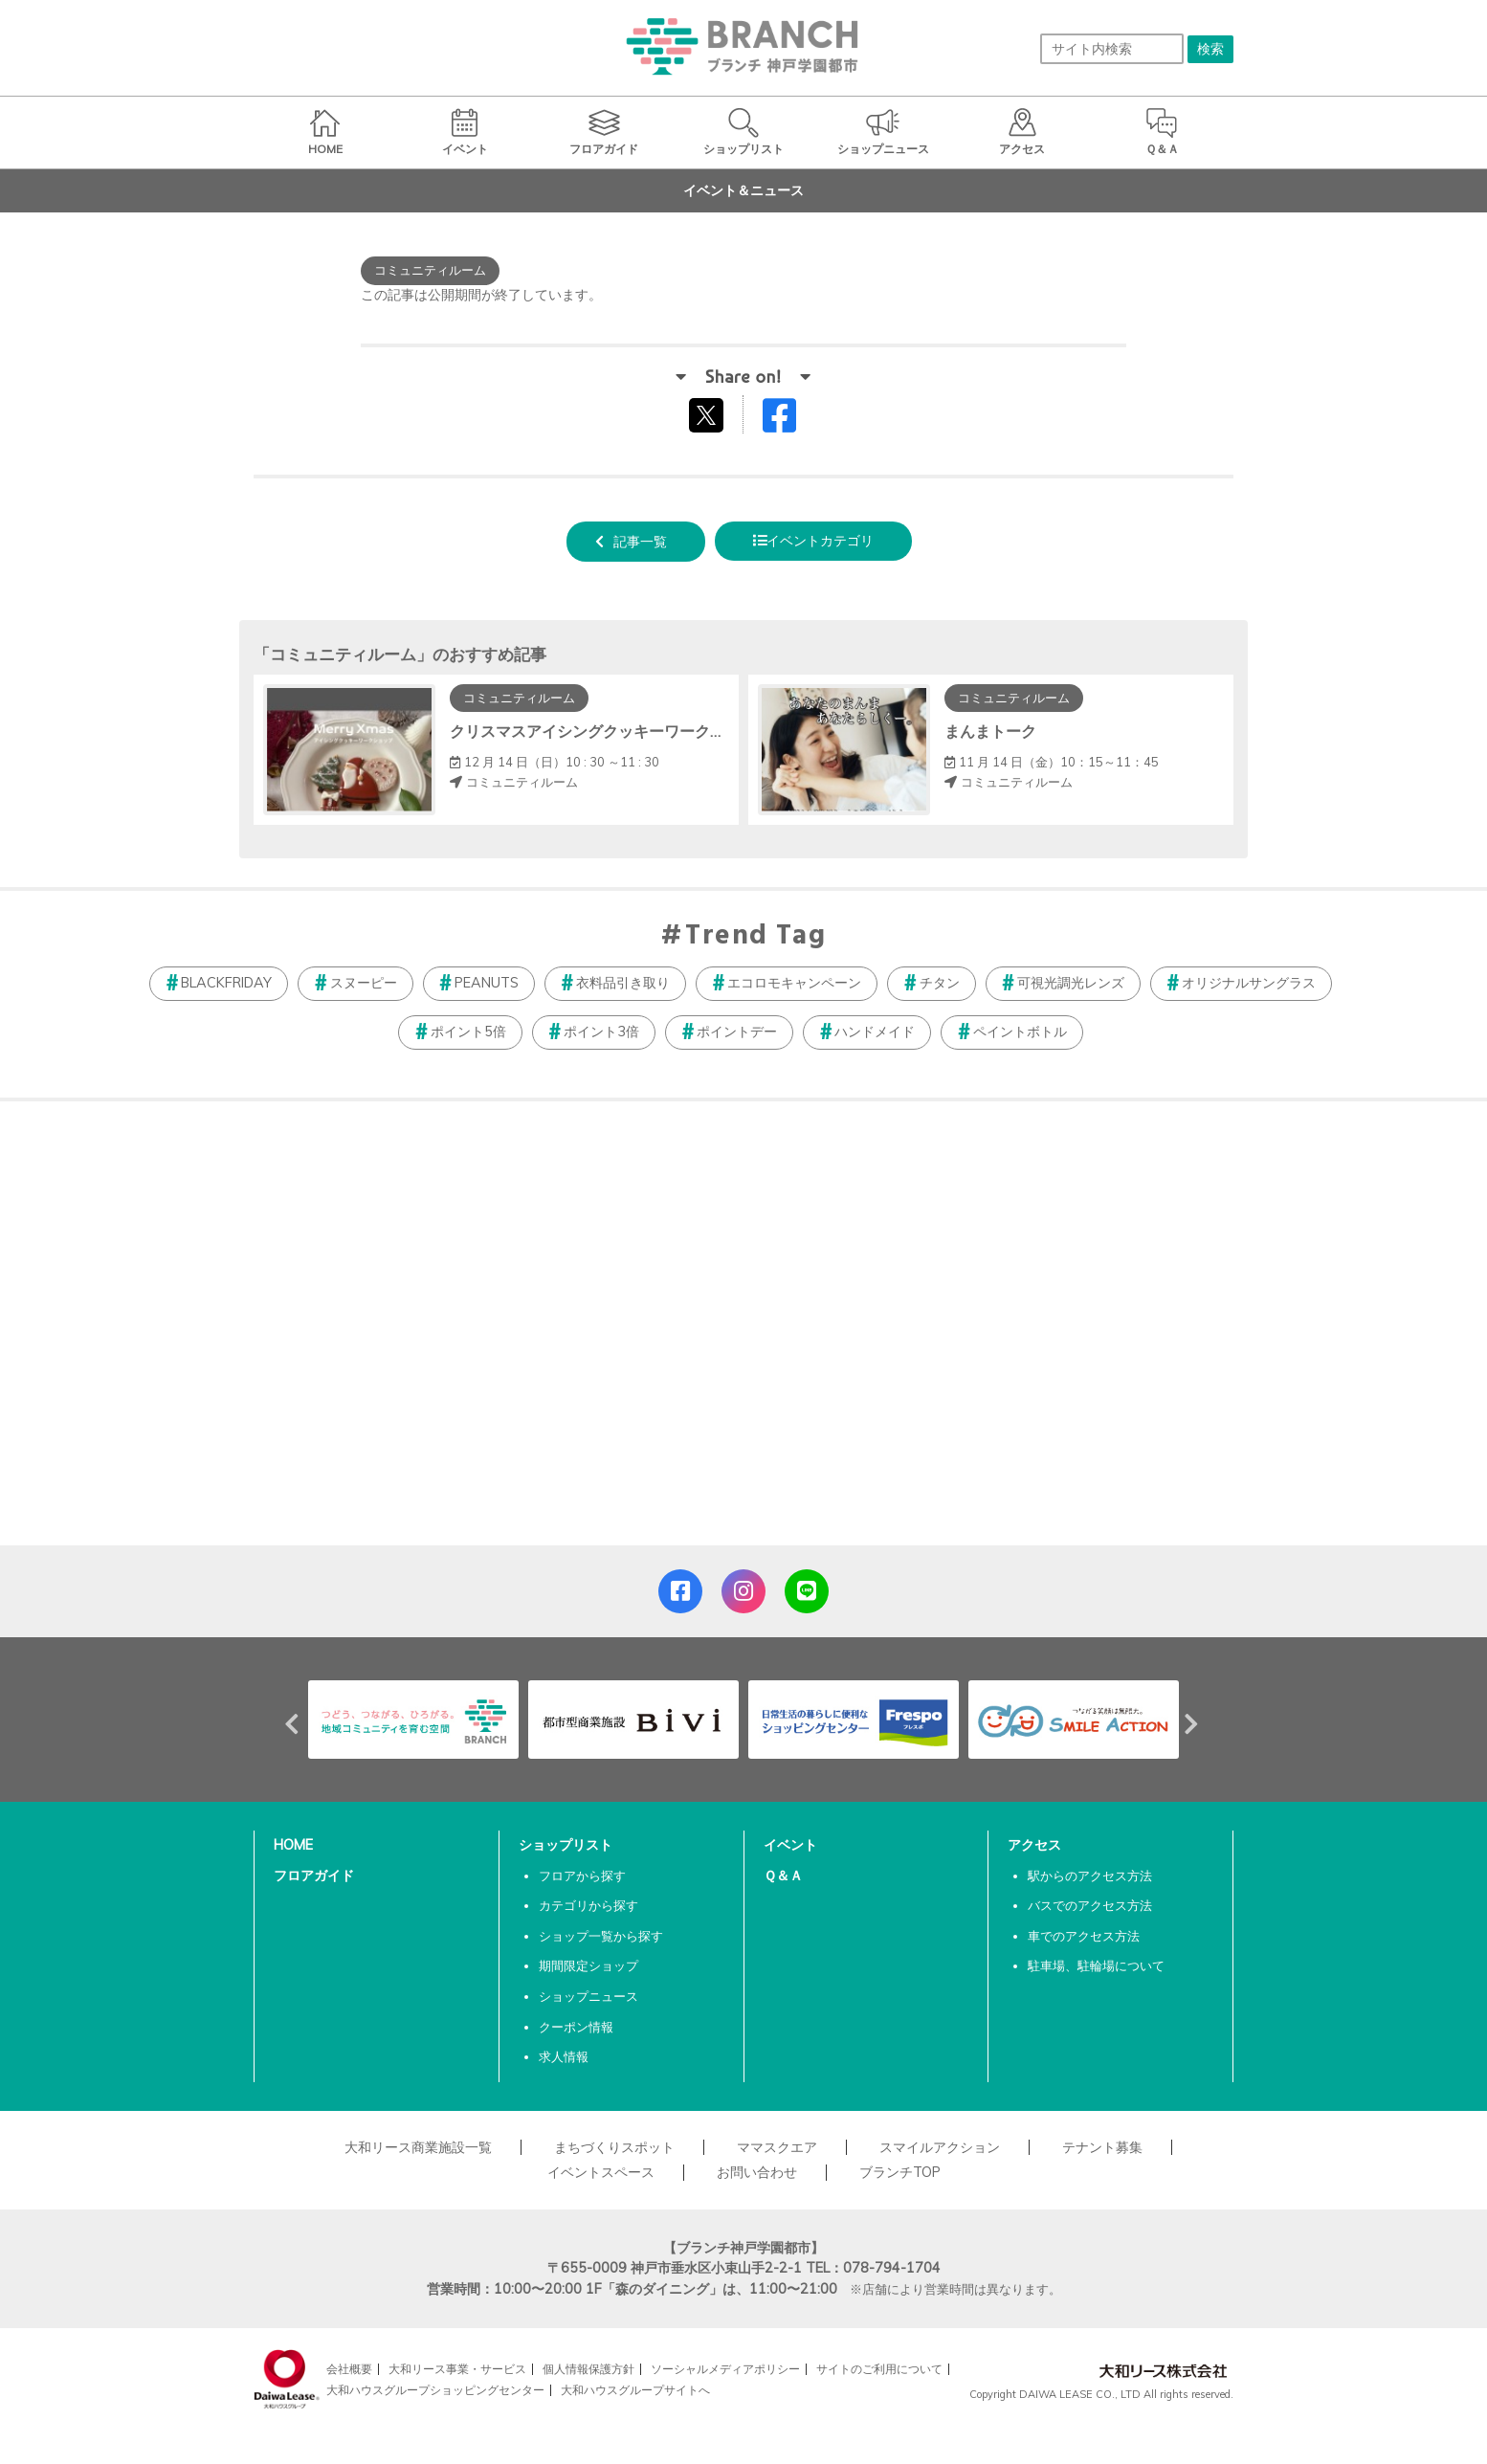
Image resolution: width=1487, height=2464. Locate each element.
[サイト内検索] (1112, 48)
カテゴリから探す (588, 1905)
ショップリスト (565, 1845)
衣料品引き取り (623, 982)
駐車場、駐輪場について (1096, 1965)
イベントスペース (601, 2172)
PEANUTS (487, 982)
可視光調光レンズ (1070, 982)
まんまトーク (990, 731)
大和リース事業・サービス (457, 2369)
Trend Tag (755, 937)
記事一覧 (640, 541)
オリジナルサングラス (1249, 982)
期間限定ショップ (588, 1965)
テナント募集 (1102, 2147)
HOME (293, 1845)
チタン (940, 982)
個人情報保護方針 (588, 2369)
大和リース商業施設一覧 (418, 2147)
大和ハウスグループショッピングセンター (435, 2390)
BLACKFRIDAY (226, 982)
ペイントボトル (1020, 1031)
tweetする (709, 414)
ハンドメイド (874, 1031)
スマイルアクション (939, 2147)
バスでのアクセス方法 (1090, 1905)
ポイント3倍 (601, 1031)
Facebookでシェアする (791, 419)
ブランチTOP (900, 2172)
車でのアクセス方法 (1084, 1935)
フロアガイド (314, 1875)
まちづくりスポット (614, 2147)
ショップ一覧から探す (601, 1935)
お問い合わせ (757, 2172)
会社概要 (349, 2369)
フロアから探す (582, 1875)
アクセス (1034, 1845)
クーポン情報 (576, 2026)
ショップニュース (588, 1996)
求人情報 (563, 2056)
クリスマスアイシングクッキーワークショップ (610, 731)
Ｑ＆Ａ (783, 1875)
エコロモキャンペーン (794, 982)
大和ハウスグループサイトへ (635, 2390)
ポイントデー (737, 1031)
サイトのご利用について (879, 2369)
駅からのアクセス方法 (1090, 1875)
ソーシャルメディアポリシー (725, 2369)
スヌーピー (363, 982)
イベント (790, 1845)
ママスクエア (777, 2147)
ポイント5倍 (468, 1031)
